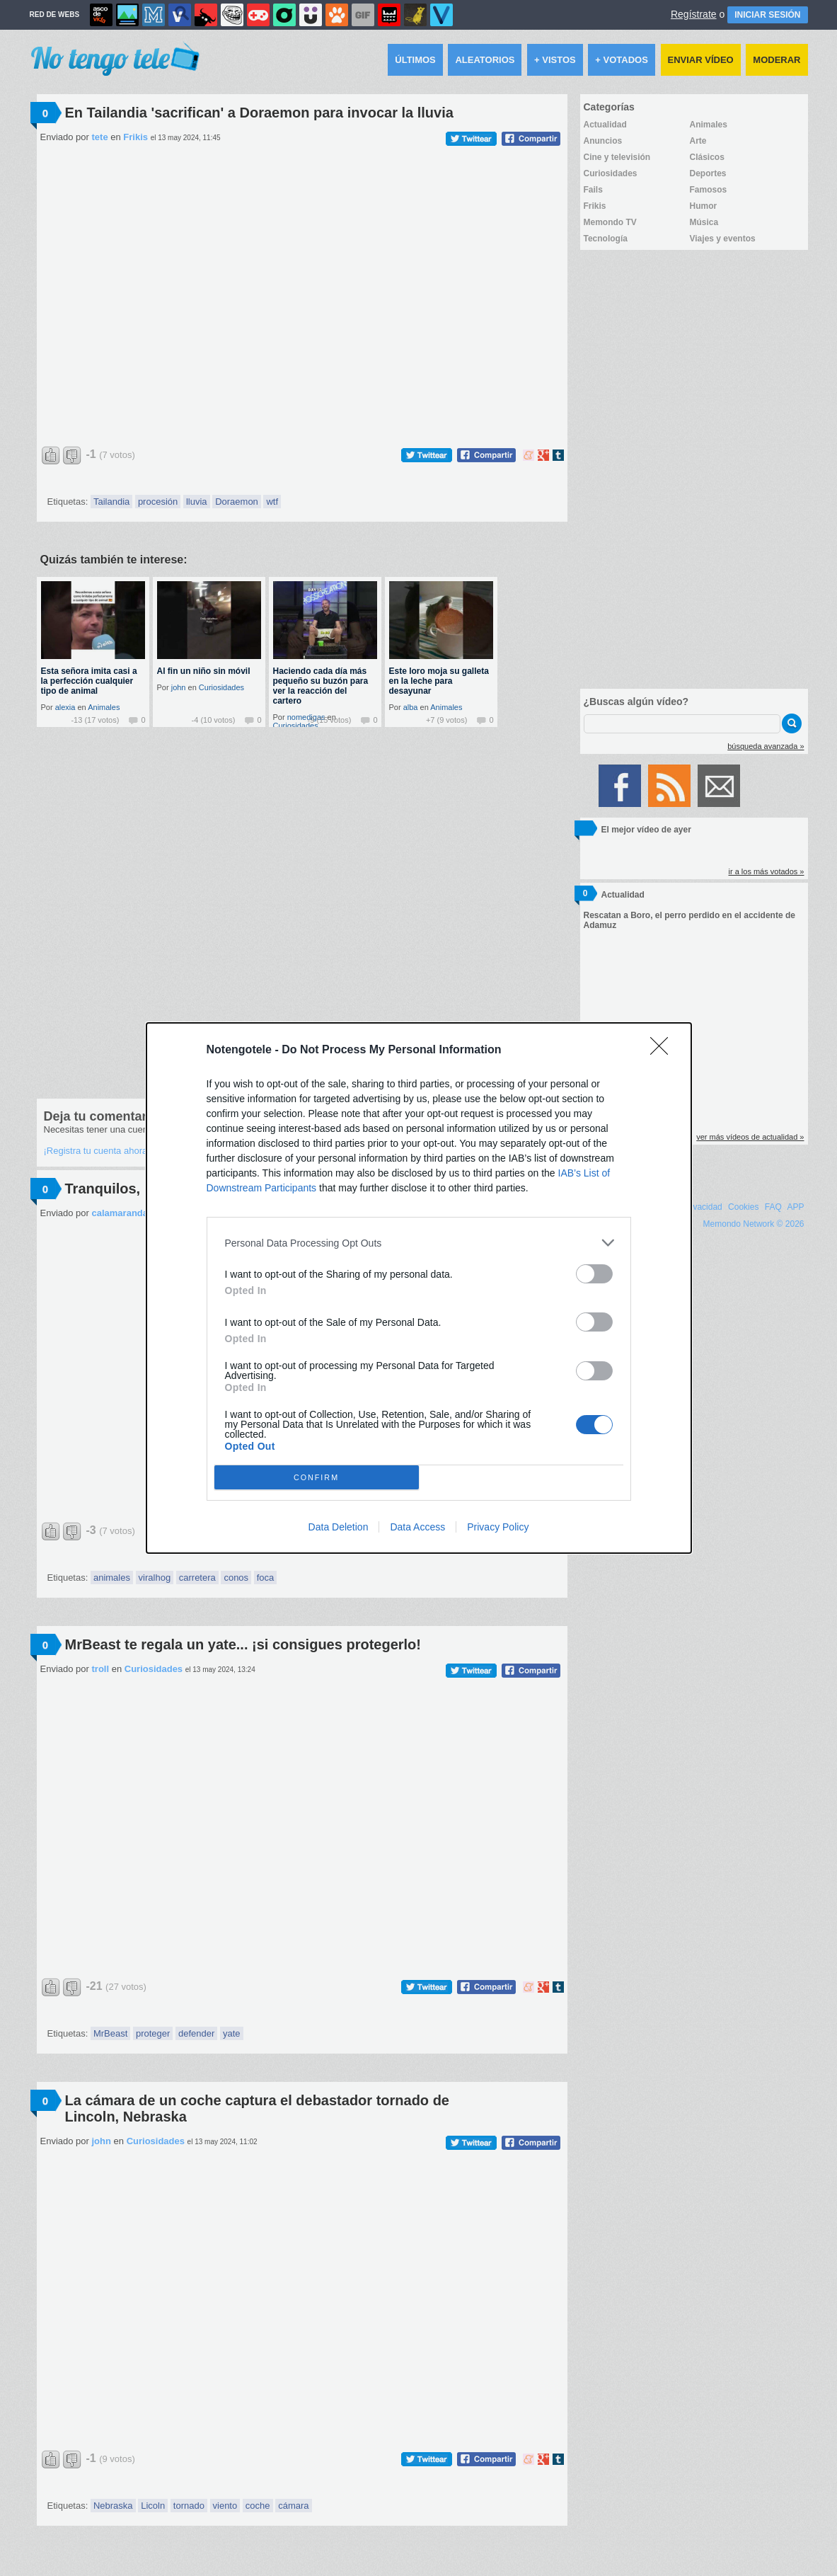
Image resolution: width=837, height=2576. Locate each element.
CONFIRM (316, 1477)
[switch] (594, 1273)
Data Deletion (338, 1527)
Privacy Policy (498, 1527)
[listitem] (419, 1242)
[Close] (663, 1050)
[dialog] (418, 1288)
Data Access (417, 1527)
